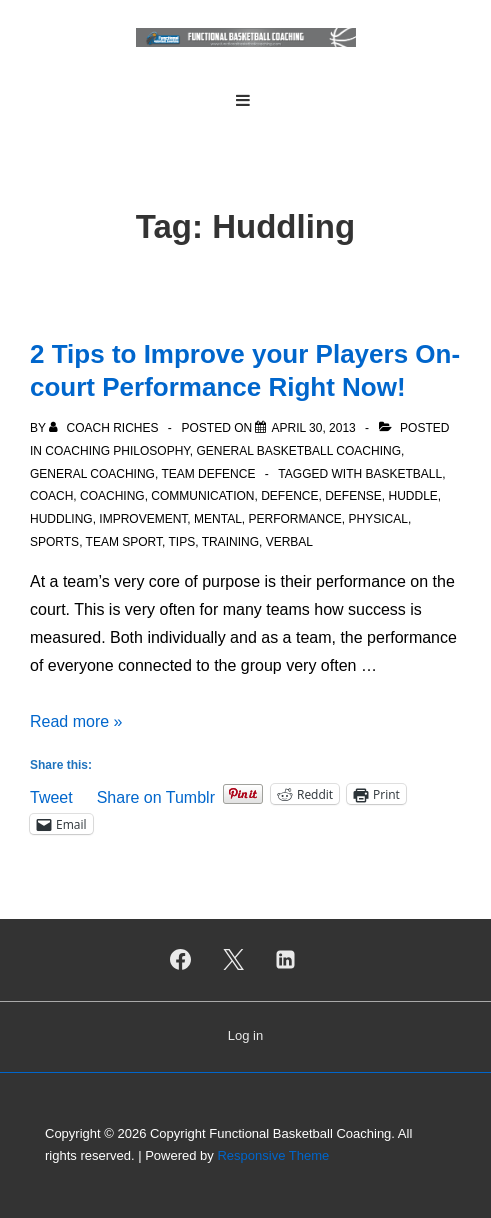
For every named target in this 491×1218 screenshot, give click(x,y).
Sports (54, 542)
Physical (378, 519)
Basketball (403, 474)
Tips (182, 542)
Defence (289, 496)
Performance (295, 519)
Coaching (112, 496)
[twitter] (233, 960)
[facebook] (180, 960)
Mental (218, 519)
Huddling (61, 519)
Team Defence (208, 474)
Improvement (143, 519)
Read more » (76, 721)
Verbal (289, 542)
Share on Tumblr (156, 795)
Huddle (413, 496)
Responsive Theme (273, 1155)
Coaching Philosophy (117, 451)
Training (230, 542)
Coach (51, 496)
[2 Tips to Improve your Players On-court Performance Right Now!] (313, 428)
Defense (353, 496)
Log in (245, 1035)
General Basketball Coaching (299, 451)
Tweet (51, 795)
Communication (202, 496)
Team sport (124, 542)
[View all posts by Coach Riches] (105, 428)
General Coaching (92, 474)
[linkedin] (286, 960)
